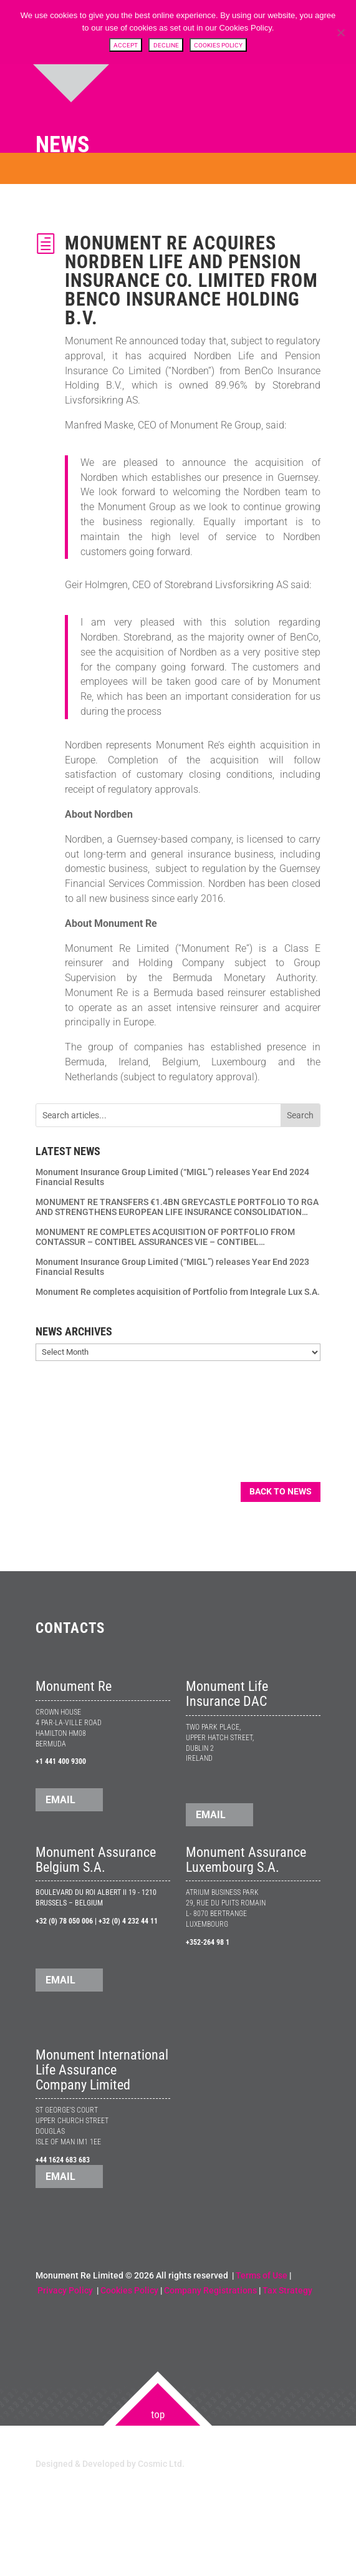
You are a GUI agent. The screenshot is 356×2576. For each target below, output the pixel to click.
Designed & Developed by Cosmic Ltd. (110, 2464)
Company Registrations (210, 2290)
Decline (166, 45)
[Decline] (340, 32)
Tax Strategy (287, 2290)
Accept (125, 45)
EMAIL (60, 1800)
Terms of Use (261, 2275)
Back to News (280, 1491)
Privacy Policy (66, 2290)
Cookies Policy (129, 2290)
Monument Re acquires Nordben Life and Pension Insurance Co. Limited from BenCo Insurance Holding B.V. (191, 280)
